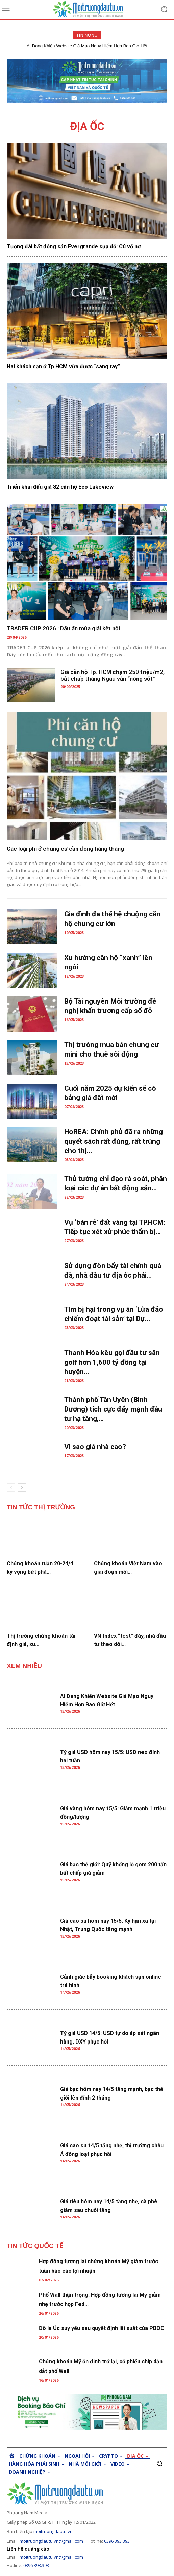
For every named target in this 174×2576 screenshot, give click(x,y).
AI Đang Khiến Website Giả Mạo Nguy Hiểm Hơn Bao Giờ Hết (87, 45)
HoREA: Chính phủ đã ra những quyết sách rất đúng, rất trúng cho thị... (113, 1141)
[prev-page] (11, 1487)
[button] (159, 2463)
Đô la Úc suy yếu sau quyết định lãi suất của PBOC (101, 2328)
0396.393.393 (117, 2541)
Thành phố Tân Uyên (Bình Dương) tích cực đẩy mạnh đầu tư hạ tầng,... (113, 1409)
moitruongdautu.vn (53, 2531)
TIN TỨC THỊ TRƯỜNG (41, 1507)
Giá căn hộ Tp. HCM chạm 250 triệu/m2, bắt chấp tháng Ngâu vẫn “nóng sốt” (112, 675)
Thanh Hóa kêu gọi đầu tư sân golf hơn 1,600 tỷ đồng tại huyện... (112, 1362)
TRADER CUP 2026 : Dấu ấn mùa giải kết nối (63, 628)
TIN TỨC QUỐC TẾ (35, 2245)
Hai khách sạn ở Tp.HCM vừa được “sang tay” (63, 366)
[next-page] (22, 1487)
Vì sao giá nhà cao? (95, 1447)
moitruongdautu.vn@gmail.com (51, 2541)
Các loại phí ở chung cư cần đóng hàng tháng (65, 848)
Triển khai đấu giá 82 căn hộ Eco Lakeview (60, 487)
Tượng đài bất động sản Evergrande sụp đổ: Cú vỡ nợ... (76, 246)
